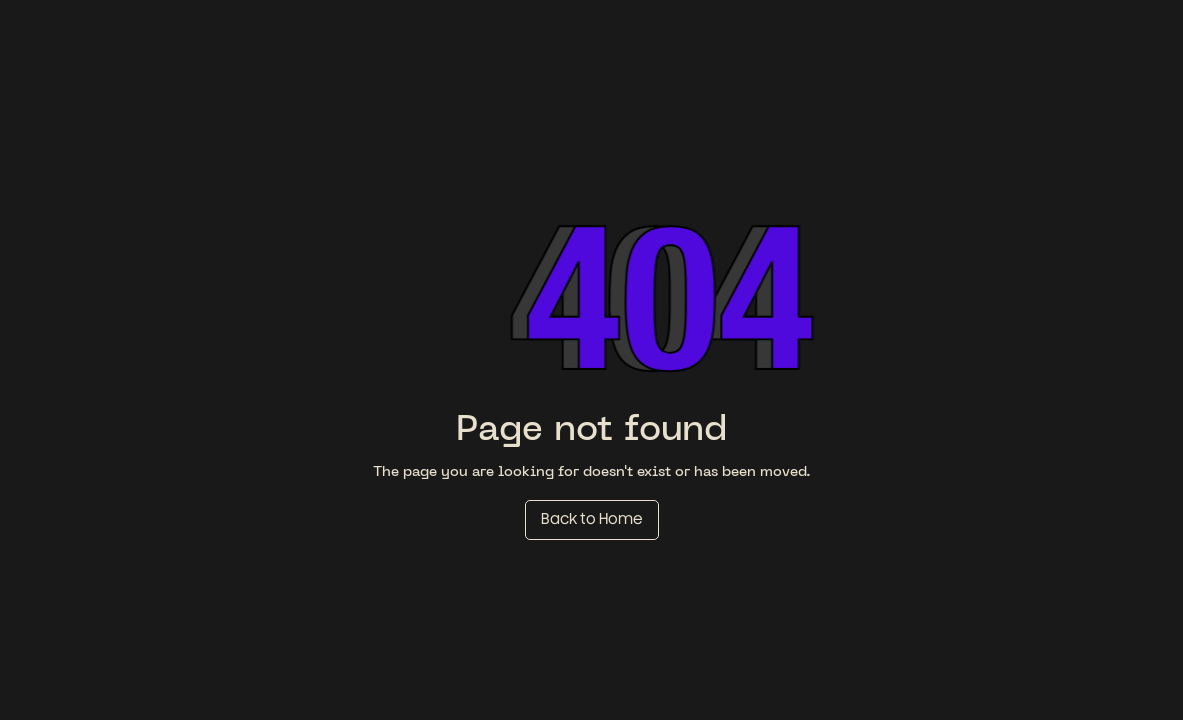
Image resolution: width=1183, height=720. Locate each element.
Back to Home (592, 519)
